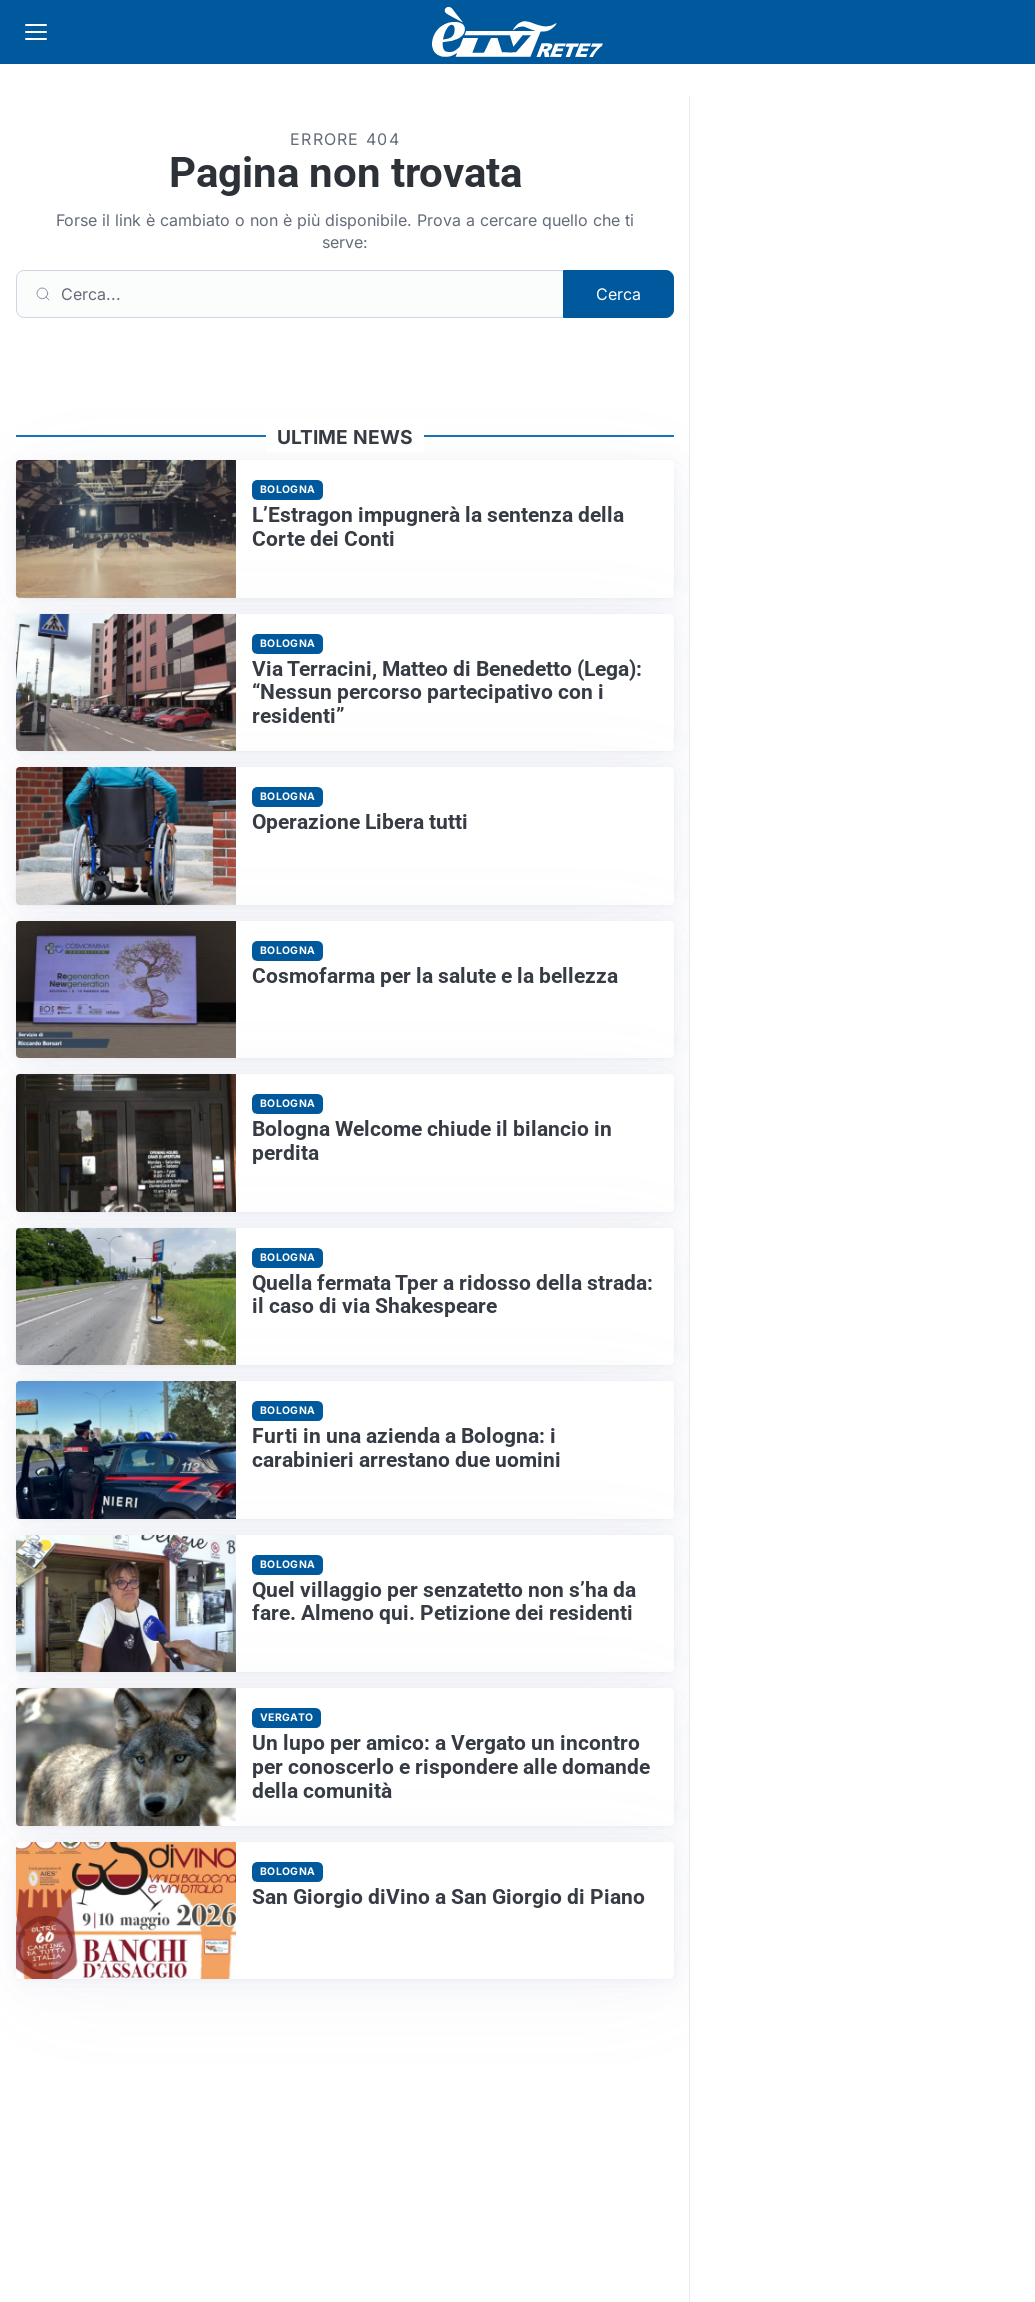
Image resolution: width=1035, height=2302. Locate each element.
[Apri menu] (36, 32)
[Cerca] (290, 294)
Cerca (618, 294)
